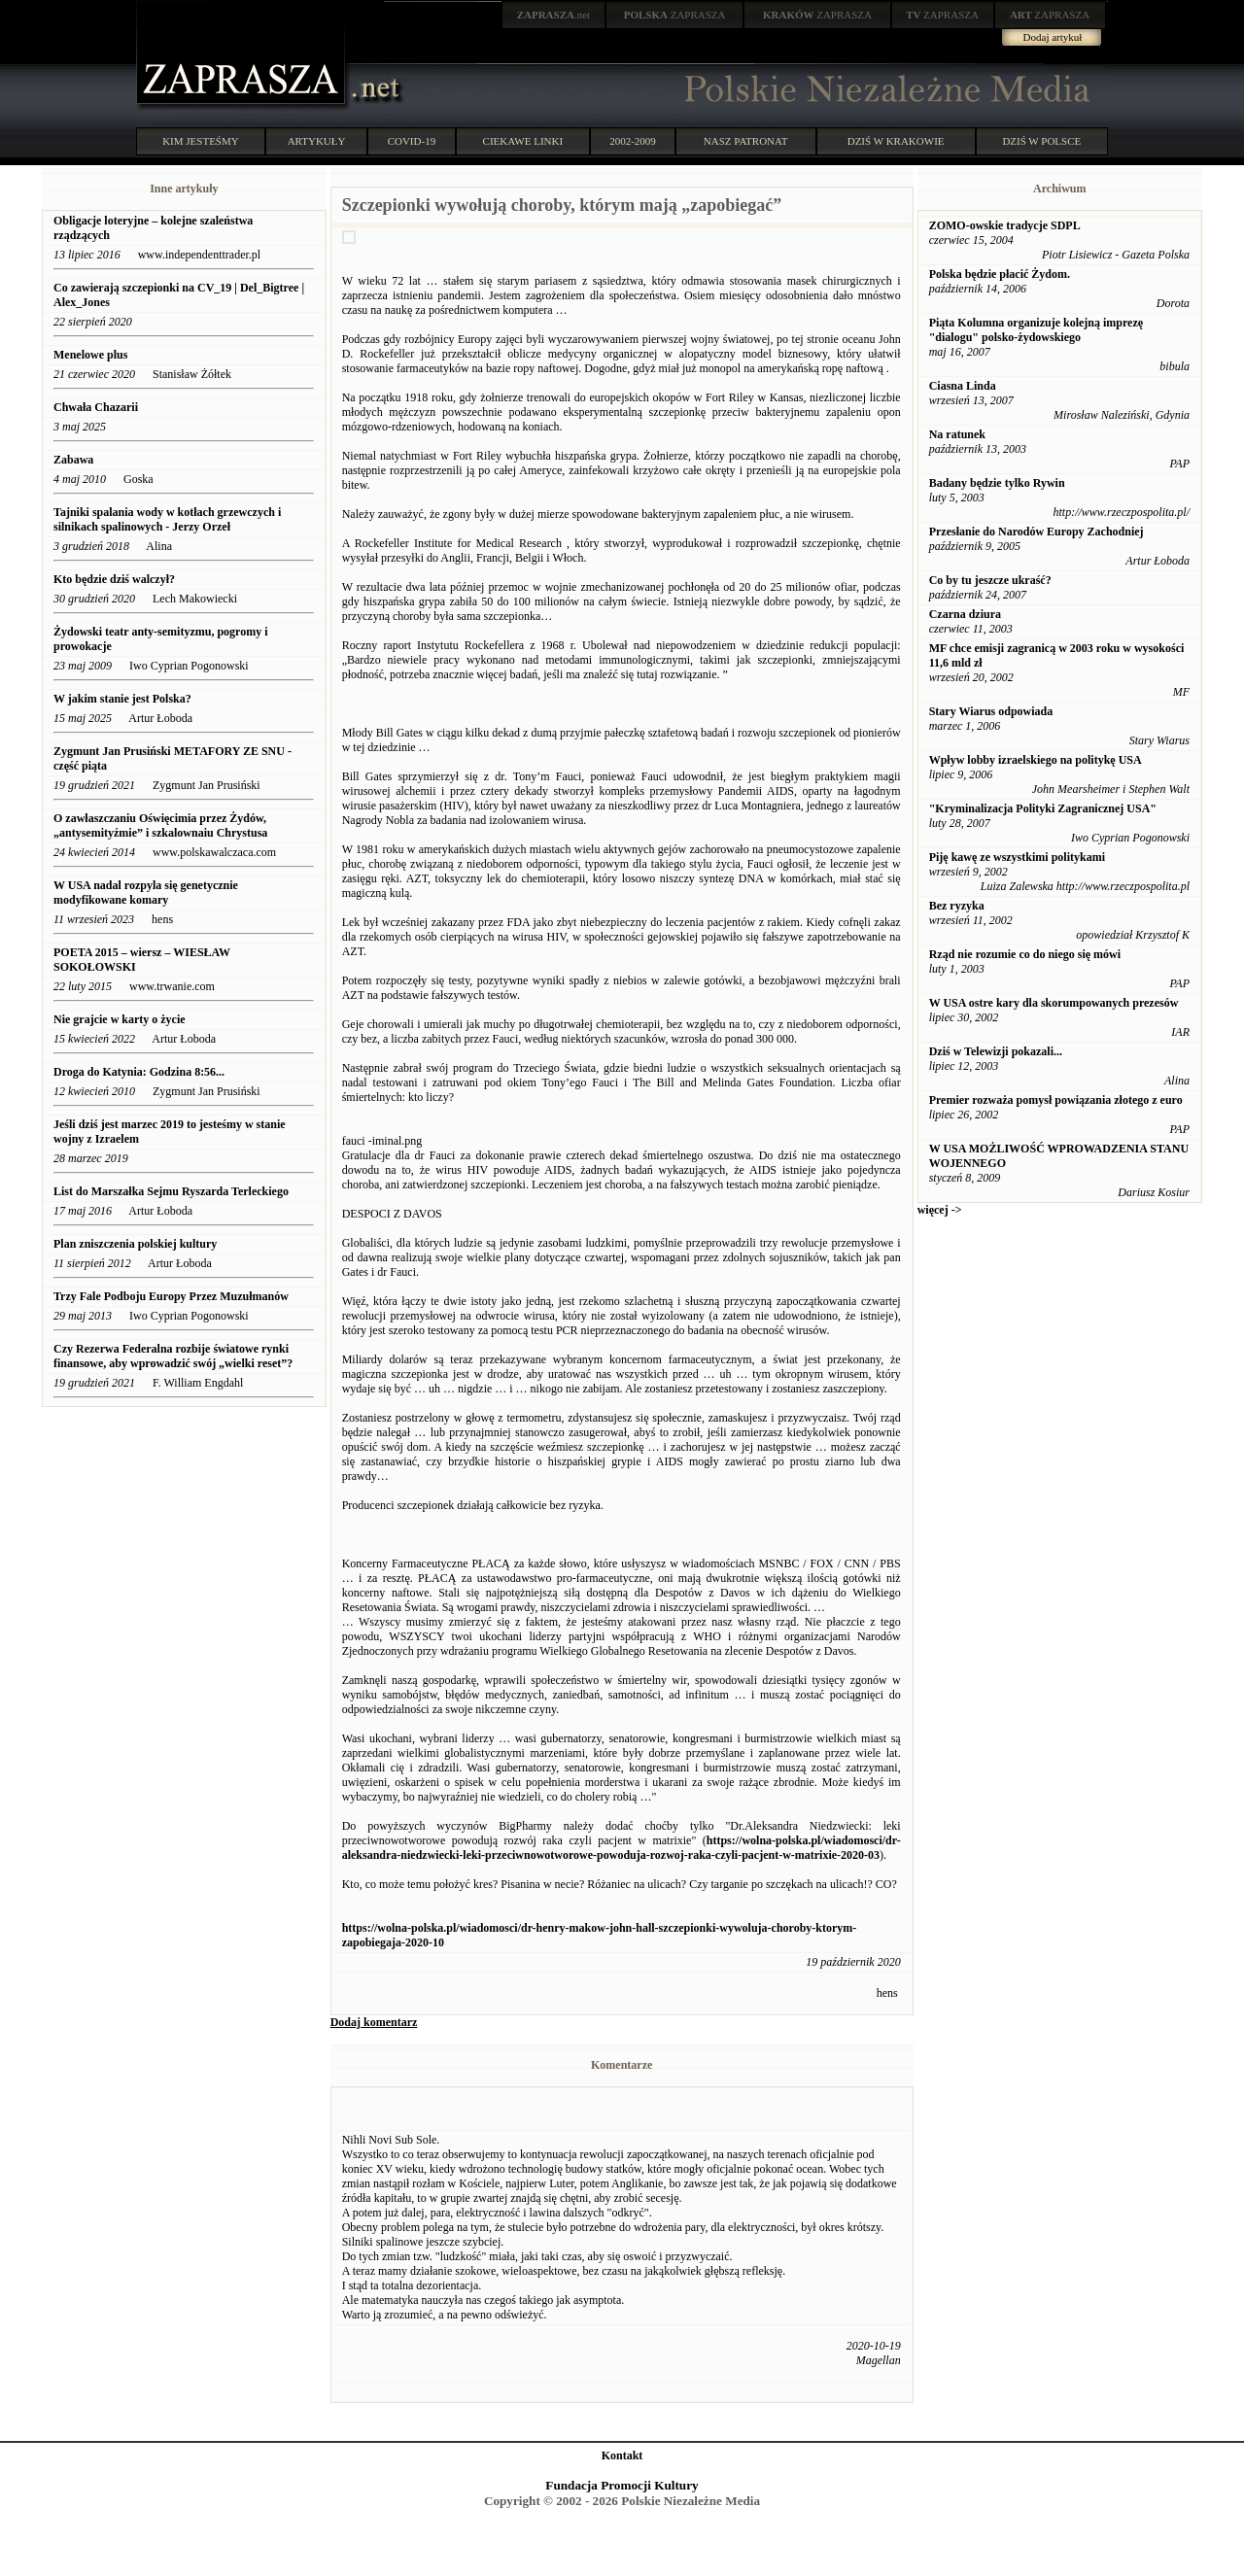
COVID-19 (412, 141)
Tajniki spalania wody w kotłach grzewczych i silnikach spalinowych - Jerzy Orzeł (167, 519)
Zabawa (73, 459)
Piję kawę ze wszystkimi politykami (1017, 857)
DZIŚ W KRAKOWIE (896, 141)
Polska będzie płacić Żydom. (999, 274)
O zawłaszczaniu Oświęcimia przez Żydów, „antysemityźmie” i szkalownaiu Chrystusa (160, 825)
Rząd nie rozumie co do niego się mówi (1025, 954)
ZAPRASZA (675, 14)
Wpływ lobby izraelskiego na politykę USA (1035, 760)
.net (554, 14)
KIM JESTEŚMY (200, 141)
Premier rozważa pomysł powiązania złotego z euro (1056, 1100)
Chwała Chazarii (95, 407)
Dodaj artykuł (1053, 37)
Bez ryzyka (957, 905)
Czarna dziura (965, 614)
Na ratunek (957, 434)
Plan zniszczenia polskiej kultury (135, 1244)
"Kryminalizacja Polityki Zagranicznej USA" (1043, 808)
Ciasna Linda (962, 386)
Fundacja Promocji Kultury (621, 2485)
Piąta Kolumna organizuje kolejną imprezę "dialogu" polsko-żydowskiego (1036, 330)
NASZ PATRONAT (746, 141)
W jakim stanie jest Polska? (122, 698)
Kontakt (622, 2455)
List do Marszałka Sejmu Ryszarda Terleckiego (171, 1191)
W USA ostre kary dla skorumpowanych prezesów (1054, 1003)
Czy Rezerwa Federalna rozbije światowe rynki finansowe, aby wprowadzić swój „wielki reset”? (173, 1356)
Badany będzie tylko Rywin (997, 483)
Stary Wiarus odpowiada (991, 711)
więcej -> (939, 1210)
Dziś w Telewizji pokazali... (995, 1051)
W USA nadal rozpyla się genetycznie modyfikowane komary (145, 892)
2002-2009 (632, 141)
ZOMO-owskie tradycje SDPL (1005, 225)
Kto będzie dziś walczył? (114, 579)
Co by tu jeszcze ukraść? (990, 580)
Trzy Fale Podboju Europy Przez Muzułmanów (171, 1296)
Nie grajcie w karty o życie (119, 1019)
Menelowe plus (90, 354)
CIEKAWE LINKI (523, 141)
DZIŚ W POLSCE (1041, 141)
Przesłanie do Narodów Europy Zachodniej (1036, 531)
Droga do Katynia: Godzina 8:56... (139, 1072)
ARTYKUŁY (317, 141)
